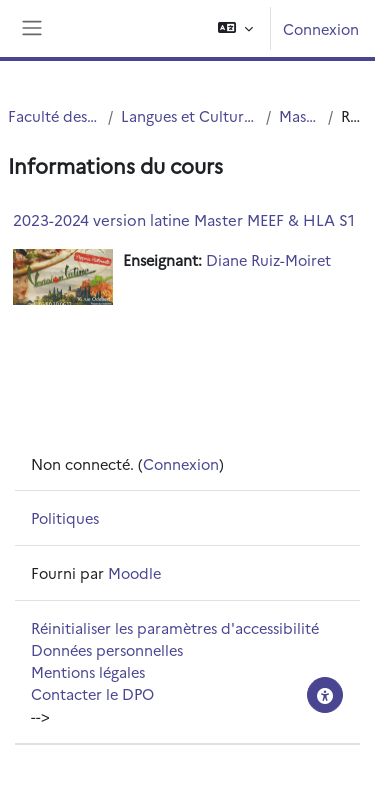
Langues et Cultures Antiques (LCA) (189, 115)
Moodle (134, 572)
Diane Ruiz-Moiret (268, 259)
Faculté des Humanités (54, 115)
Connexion (321, 28)
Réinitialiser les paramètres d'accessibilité (175, 627)
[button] (235, 28)
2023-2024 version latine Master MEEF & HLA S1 (184, 219)
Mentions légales (88, 671)
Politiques (65, 517)
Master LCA (299, 115)
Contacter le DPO (92, 693)
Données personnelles (107, 649)
